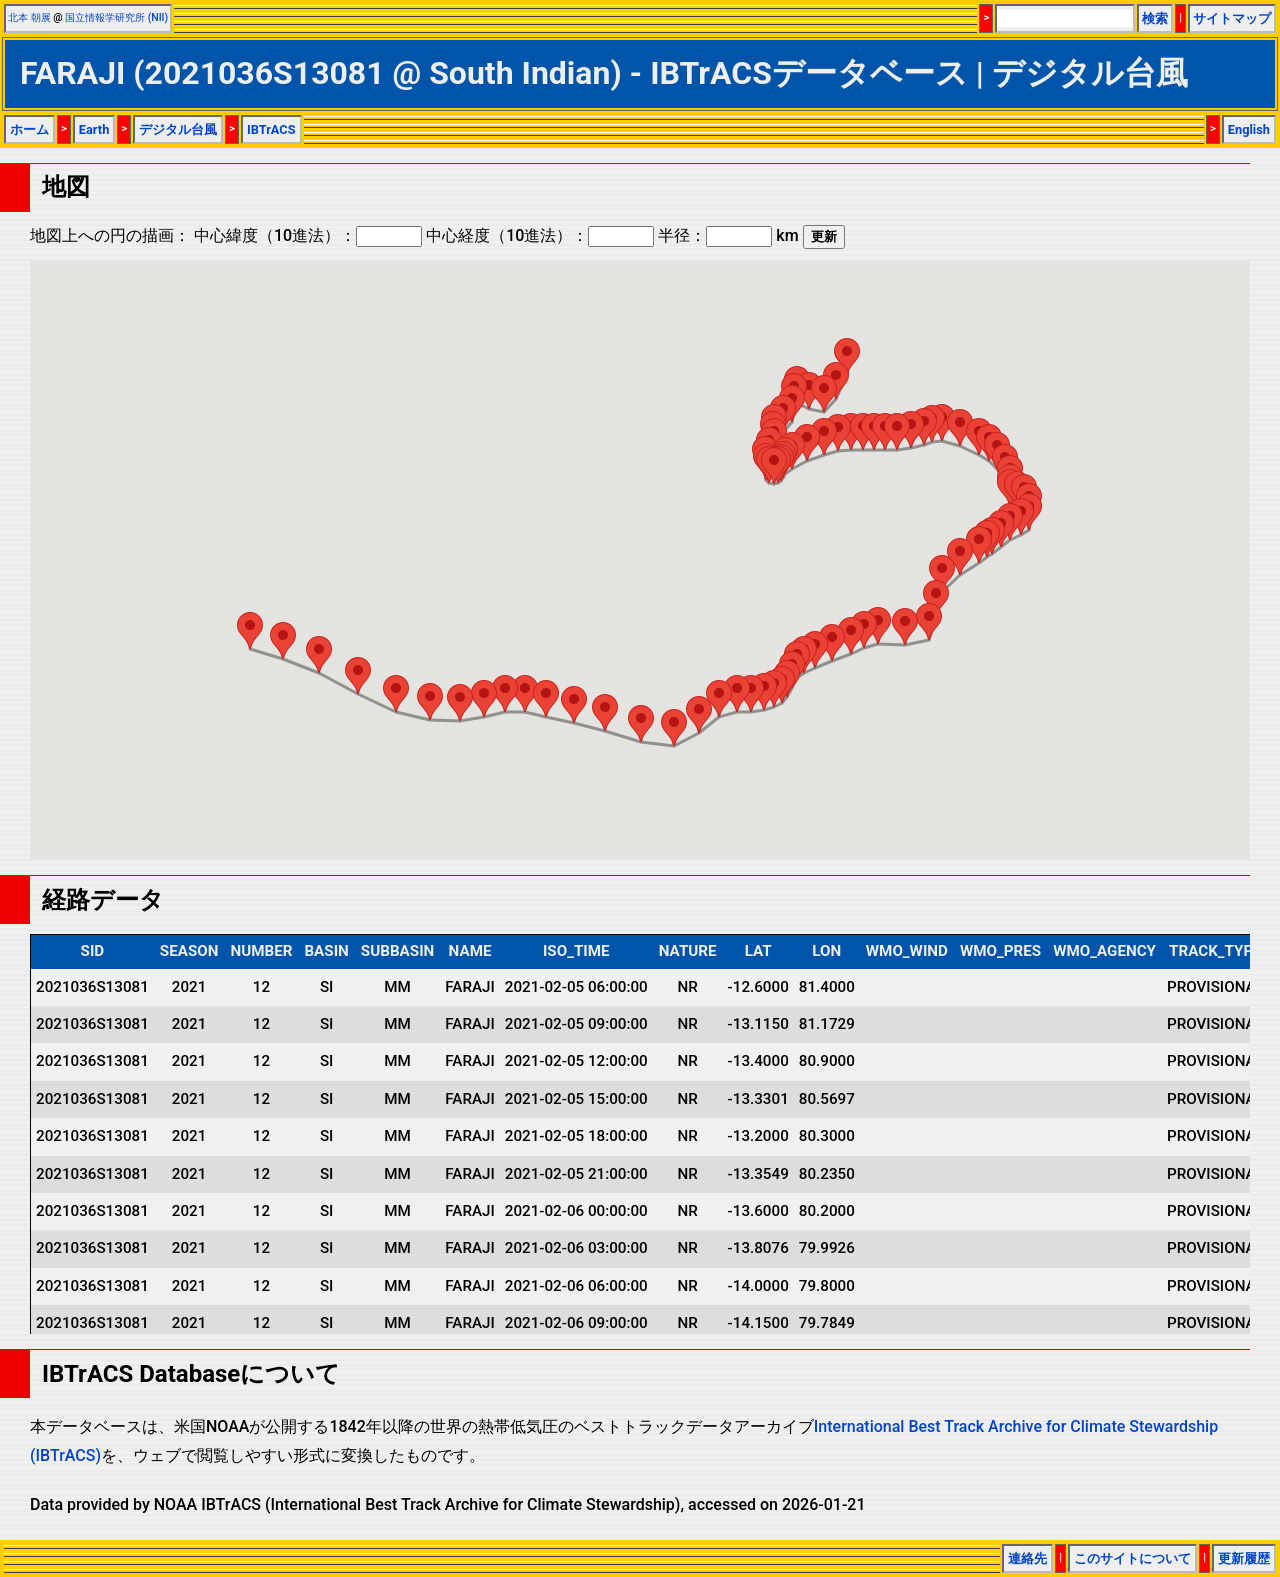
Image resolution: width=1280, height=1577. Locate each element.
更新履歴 (1244, 1558)
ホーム (29, 129)
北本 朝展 (29, 17)
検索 (1155, 18)
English (1249, 129)
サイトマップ (1232, 18)
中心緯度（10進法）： (308, 235)
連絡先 (1027, 1558)
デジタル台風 (178, 129)
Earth (94, 129)
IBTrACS (271, 129)
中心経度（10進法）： (540, 235)
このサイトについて (1132, 1558)
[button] (847, 356)
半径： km (728, 235)
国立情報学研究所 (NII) (116, 17)
